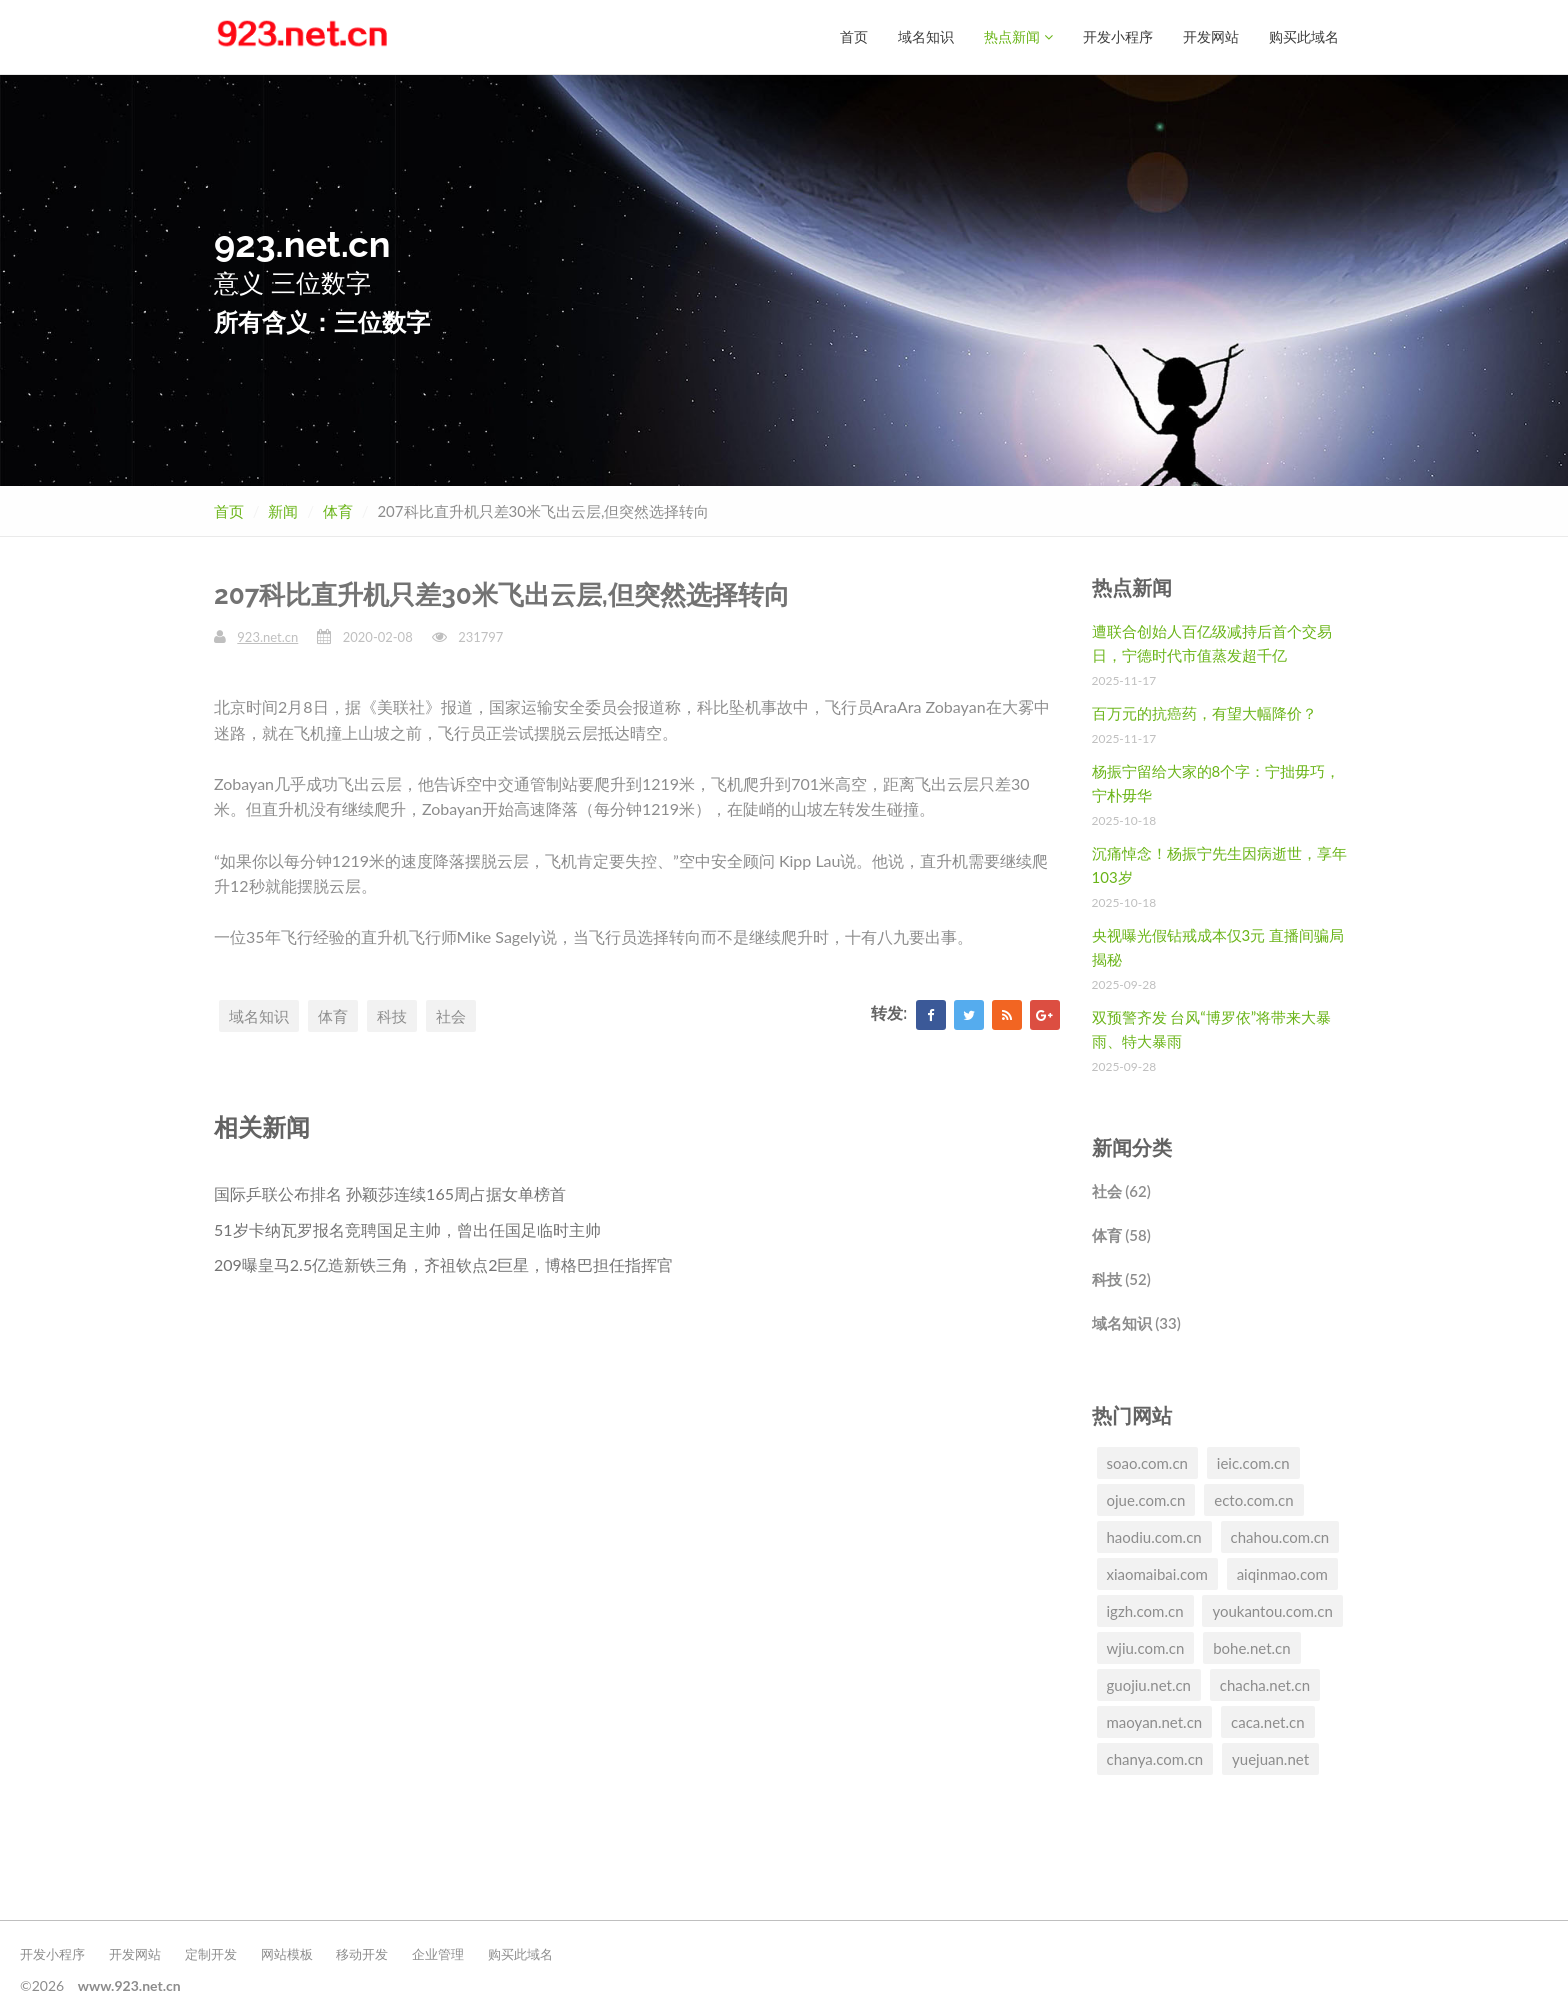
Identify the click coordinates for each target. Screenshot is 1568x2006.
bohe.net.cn (1251, 1647)
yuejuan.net (1270, 1758)
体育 (338, 510)
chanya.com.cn (1155, 1758)
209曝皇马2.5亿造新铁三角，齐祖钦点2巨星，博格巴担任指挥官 (443, 1263)
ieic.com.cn (1253, 1462)
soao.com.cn (1147, 1462)
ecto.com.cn (1253, 1499)
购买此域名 (1304, 36)
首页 (854, 36)
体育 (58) (1121, 1234)
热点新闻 (1018, 36)
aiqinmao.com (1282, 1573)
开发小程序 (1118, 36)
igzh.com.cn (1145, 1610)
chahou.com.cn (1280, 1536)
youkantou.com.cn (1272, 1610)
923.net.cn (267, 636)
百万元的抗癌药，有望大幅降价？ (1204, 712)
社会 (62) (1121, 1190)
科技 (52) (1121, 1278)
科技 (392, 1015)
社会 (451, 1015)
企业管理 (438, 1953)
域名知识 (926, 36)
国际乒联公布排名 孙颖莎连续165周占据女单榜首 (390, 1192)
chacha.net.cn (1265, 1684)
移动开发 (362, 1953)
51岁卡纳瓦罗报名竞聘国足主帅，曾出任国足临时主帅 (407, 1228)
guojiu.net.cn (1149, 1684)
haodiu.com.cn (1154, 1536)
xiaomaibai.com (1157, 1573)
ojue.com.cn (1146, 1499)
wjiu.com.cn (1146, 1647)
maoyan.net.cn (1155, 1721)
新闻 (283, 510)
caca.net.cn (1267, 1721)
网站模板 (287, 1953)
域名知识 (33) (1136, 1322)
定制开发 (211, 1953)
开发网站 (1211, 36)
